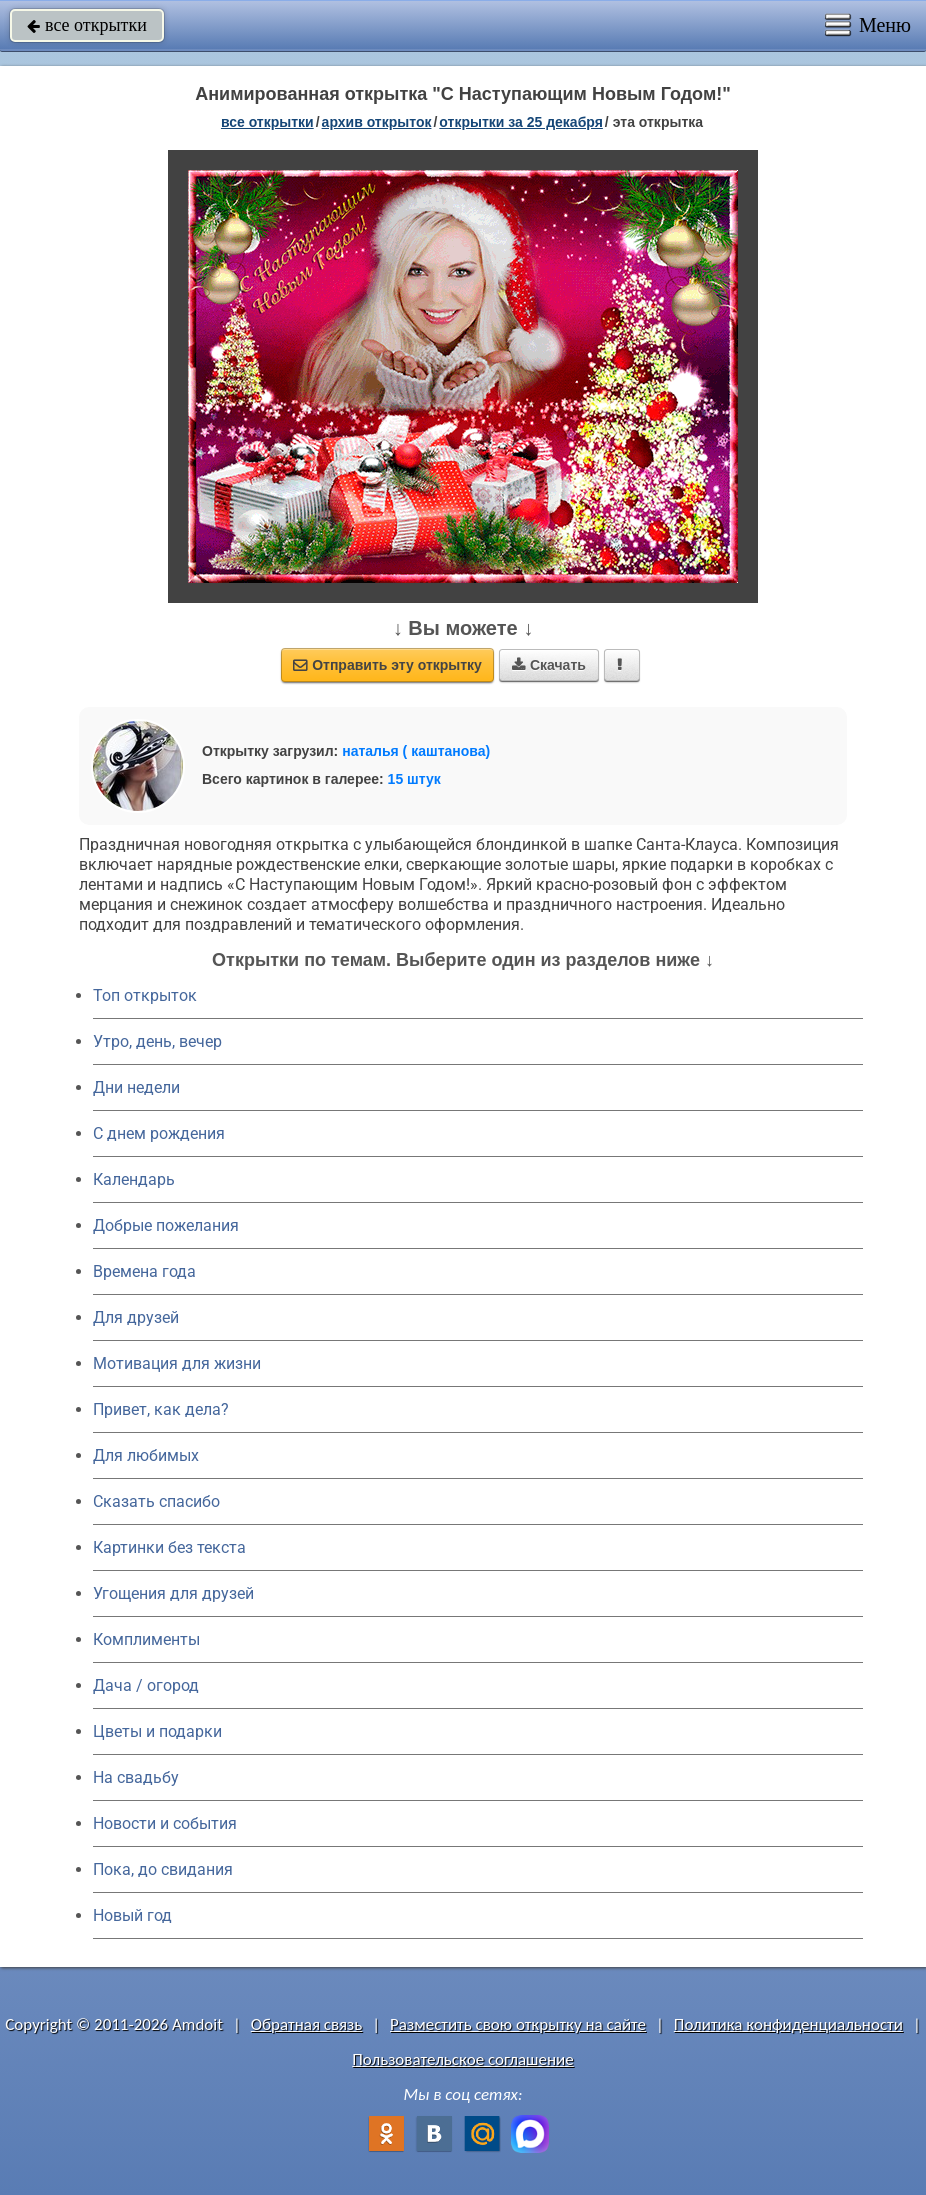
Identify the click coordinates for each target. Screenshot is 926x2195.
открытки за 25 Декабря (521, 122)
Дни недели (136, 1087)
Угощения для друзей (173, 1593)
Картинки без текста (169, 1547)
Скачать (549, 665)
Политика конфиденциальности (788, 2024)
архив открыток (377, 122)
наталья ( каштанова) (416, 751)
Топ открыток (145, 995)
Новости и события (165, 1823)
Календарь (134, 1179)
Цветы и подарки (157, 1731)
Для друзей (136, 1317)
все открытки (87, 25)
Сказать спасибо (156, 1501)
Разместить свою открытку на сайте (518, 2024)
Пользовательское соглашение (462, 2059)
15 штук (414, 779)
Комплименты (146, 1639)
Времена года (144, 1271)
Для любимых (146, 1455)
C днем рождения (159, 1133)
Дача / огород (146, 1685)
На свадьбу (136, 1777)
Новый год (132, 1915)
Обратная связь (307, 2024)
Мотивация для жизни (177, 1363)
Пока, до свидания (163, 1869)
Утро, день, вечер (157, 1041)
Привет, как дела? (161, 1409)
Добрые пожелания (166, 1225)
